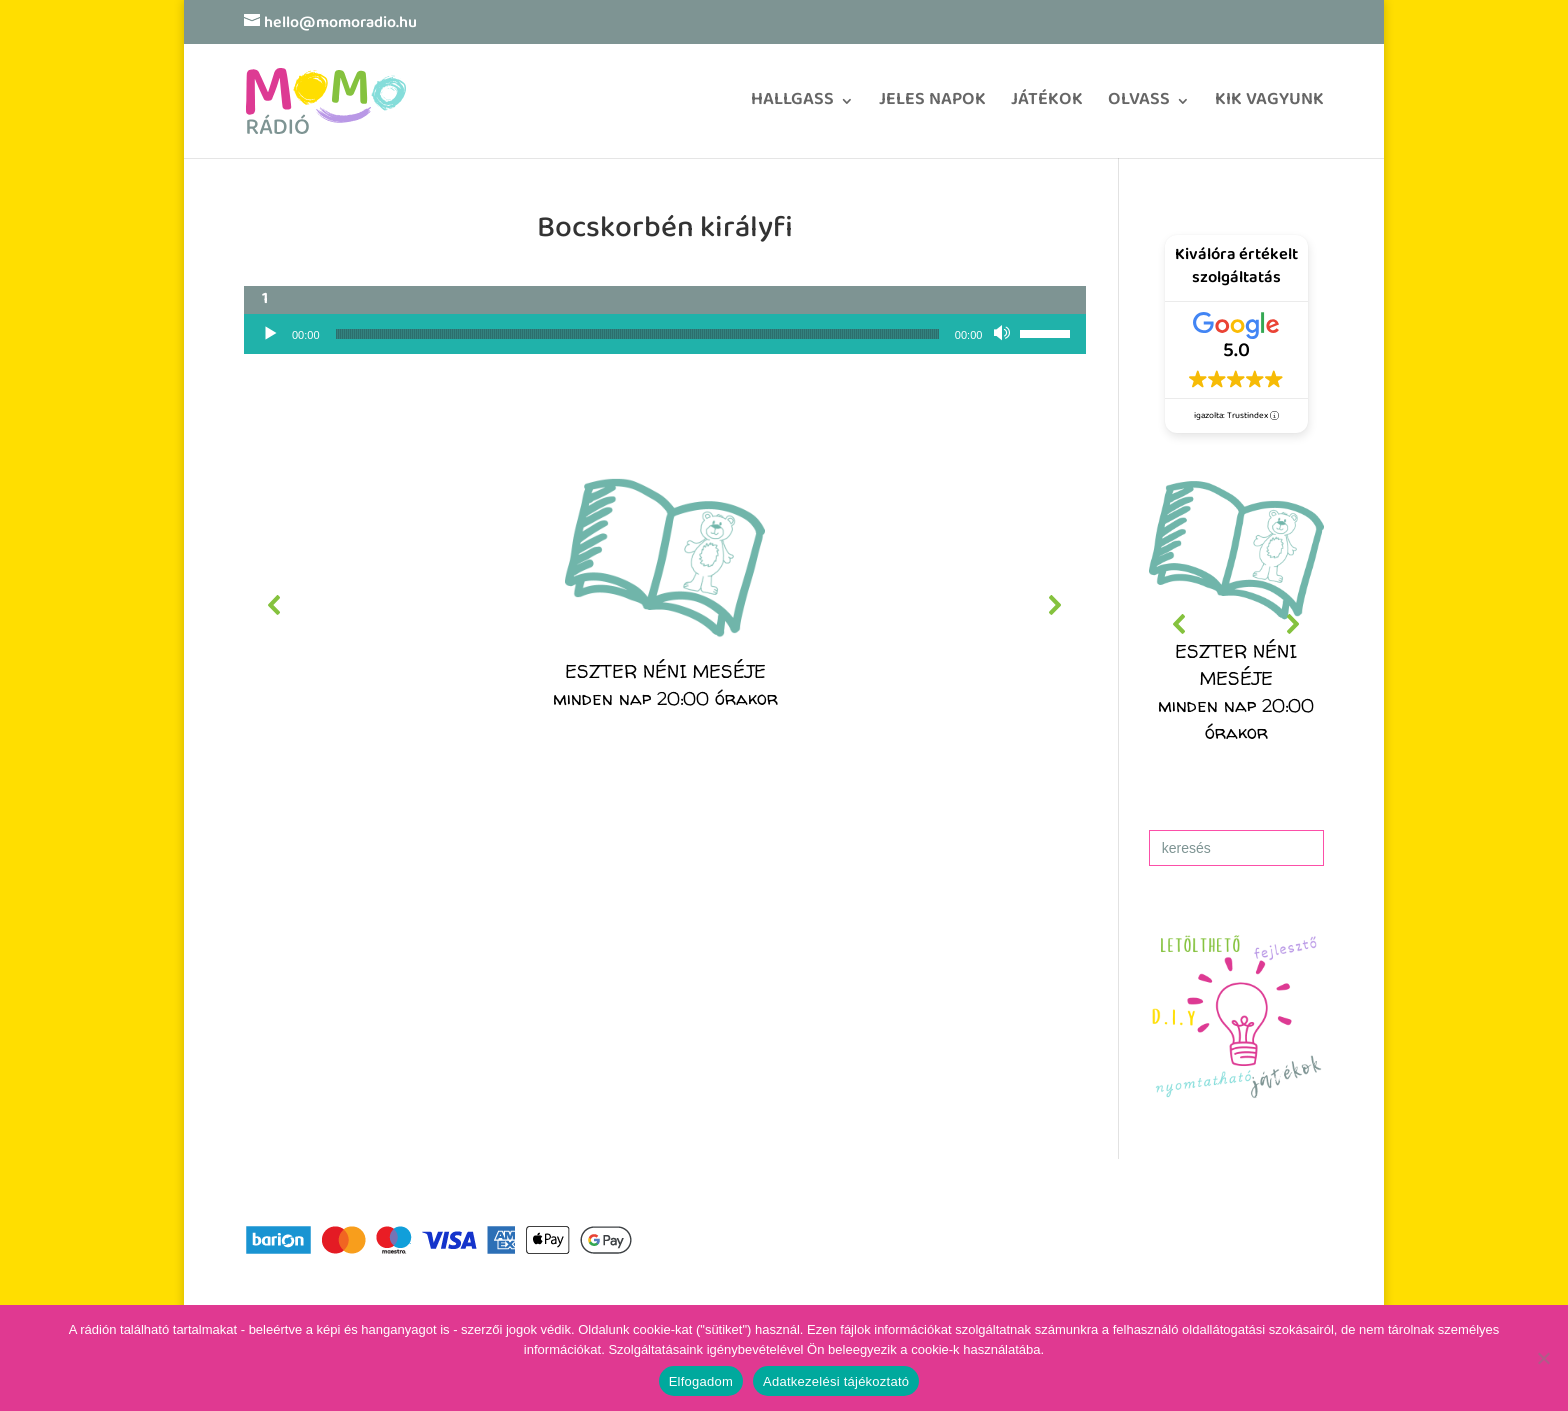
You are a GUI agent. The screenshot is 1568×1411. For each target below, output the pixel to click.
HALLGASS (792, 106)
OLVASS (1139, 106)
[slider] (637, 334)
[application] (665, 334)
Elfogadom (701, 1381)
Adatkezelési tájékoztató (836, 1381)
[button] (665, 605)
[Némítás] (1004, 334)
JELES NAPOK (932, 106)
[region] (665, 605)
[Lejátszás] (270, 334)
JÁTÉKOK (1047, 106)
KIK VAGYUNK (1269, 106)
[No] (1543, 1358)
